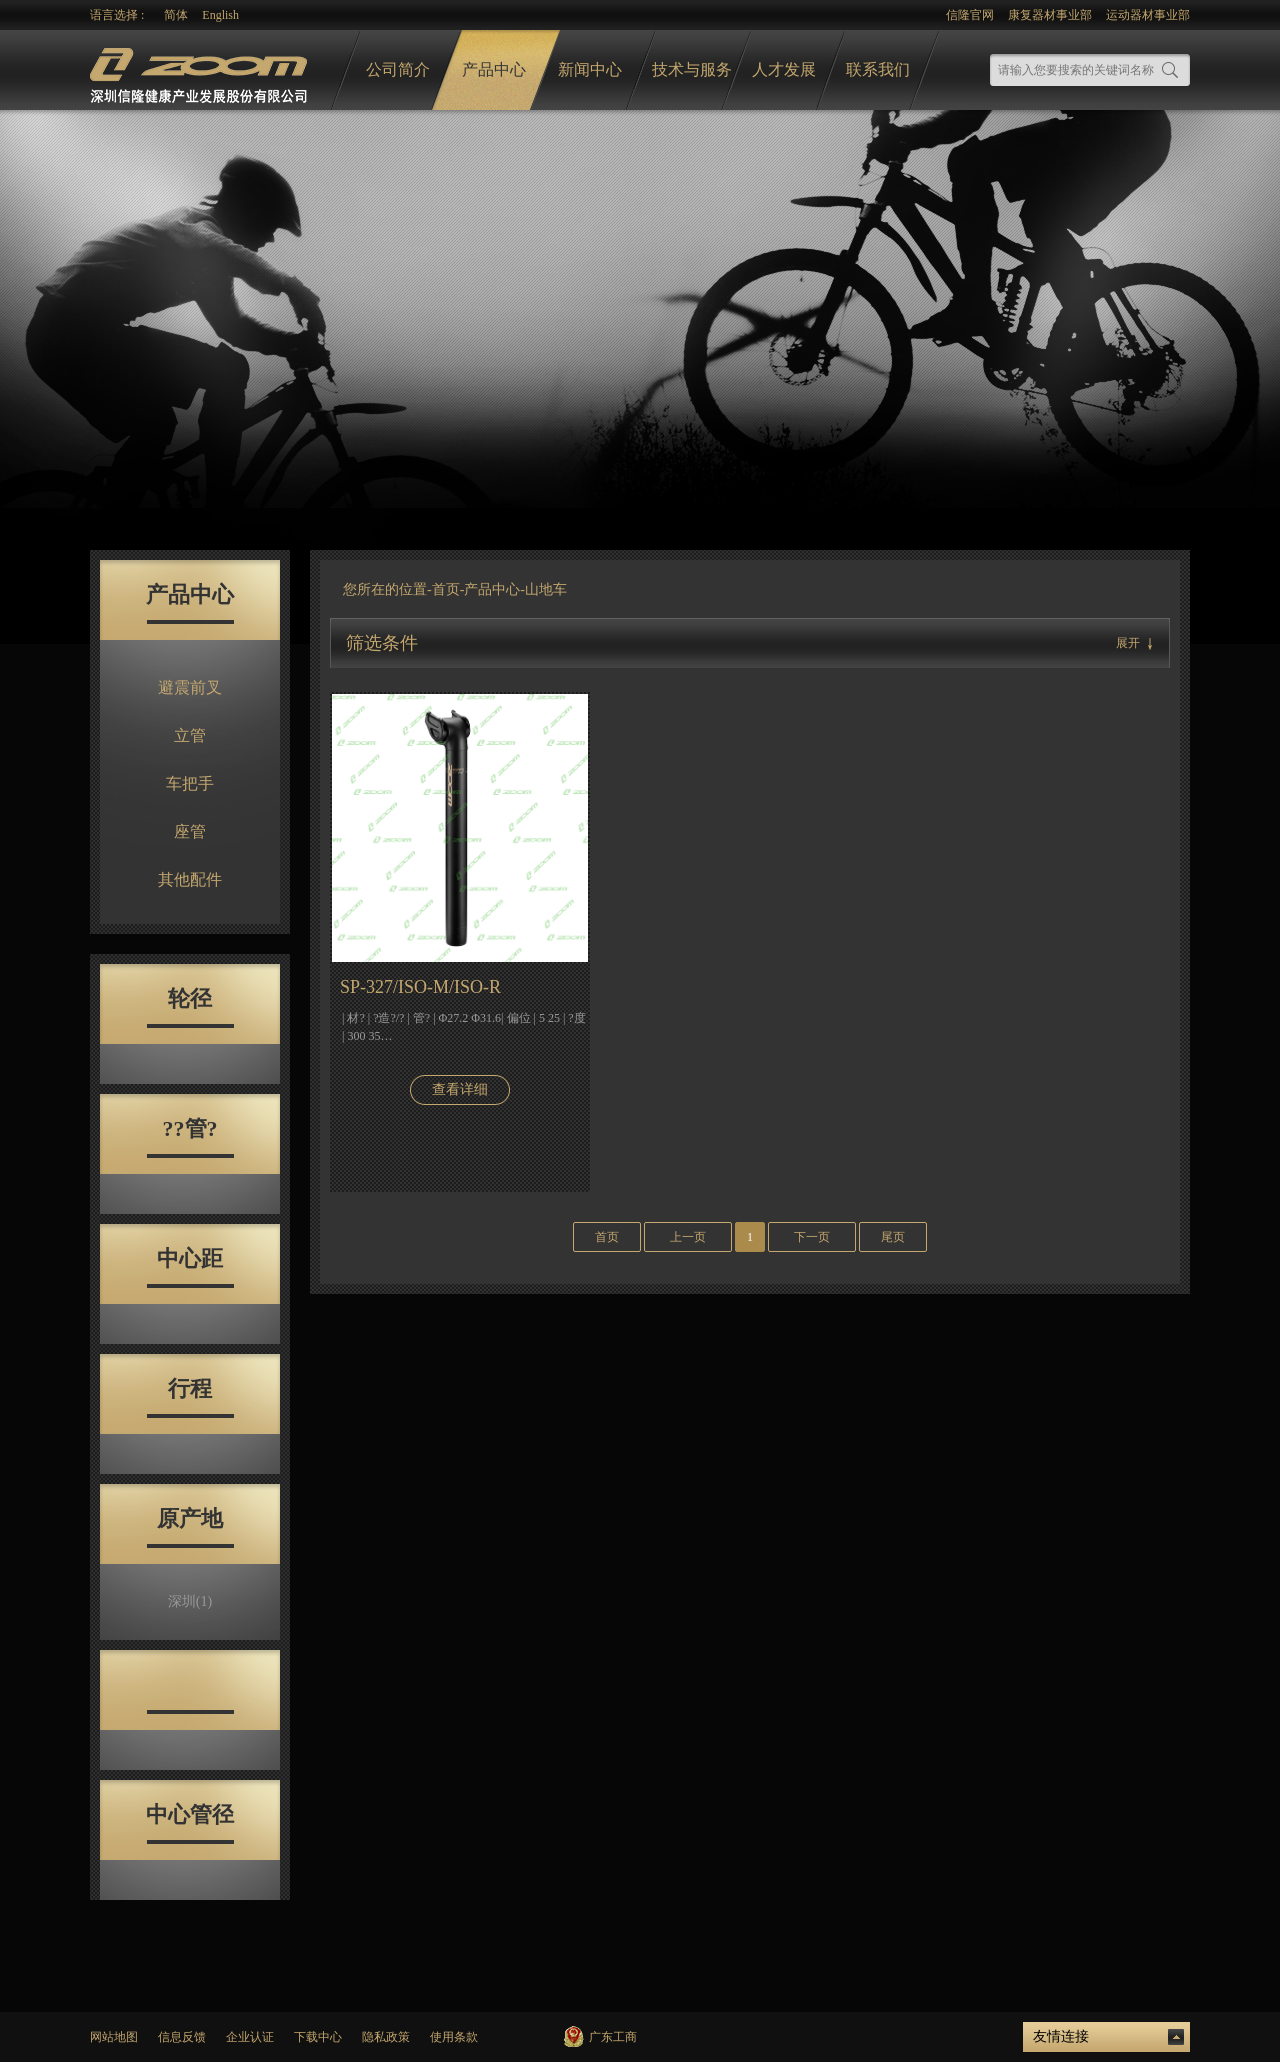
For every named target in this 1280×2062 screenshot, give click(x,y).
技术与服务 (692, 69)
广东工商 (613, 2037)
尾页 (893, 1237)
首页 (446, 589)
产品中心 (494, 69)
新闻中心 (590, 69)
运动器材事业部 (1148, 15)
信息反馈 (182, 2037)
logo (201, 70)
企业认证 (250, 2037)
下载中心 (318, 2037)
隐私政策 (386, 2037)
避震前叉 (190, 687)
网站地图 (114, 2037)
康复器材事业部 (1050, 15)
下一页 (812, 1237)
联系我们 (878, 69)
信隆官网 (970, 15)
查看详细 (460, 1089)
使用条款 (454, 2037)
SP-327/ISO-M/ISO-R (420, 987)
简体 (176, 15)
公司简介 (398, 69)
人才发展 (784, 69)
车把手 (190, 783)
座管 (190, 831)
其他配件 (190, 879)
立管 (190, 735)
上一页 (688, 1237)
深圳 (190, 1601)
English (220, 15)
